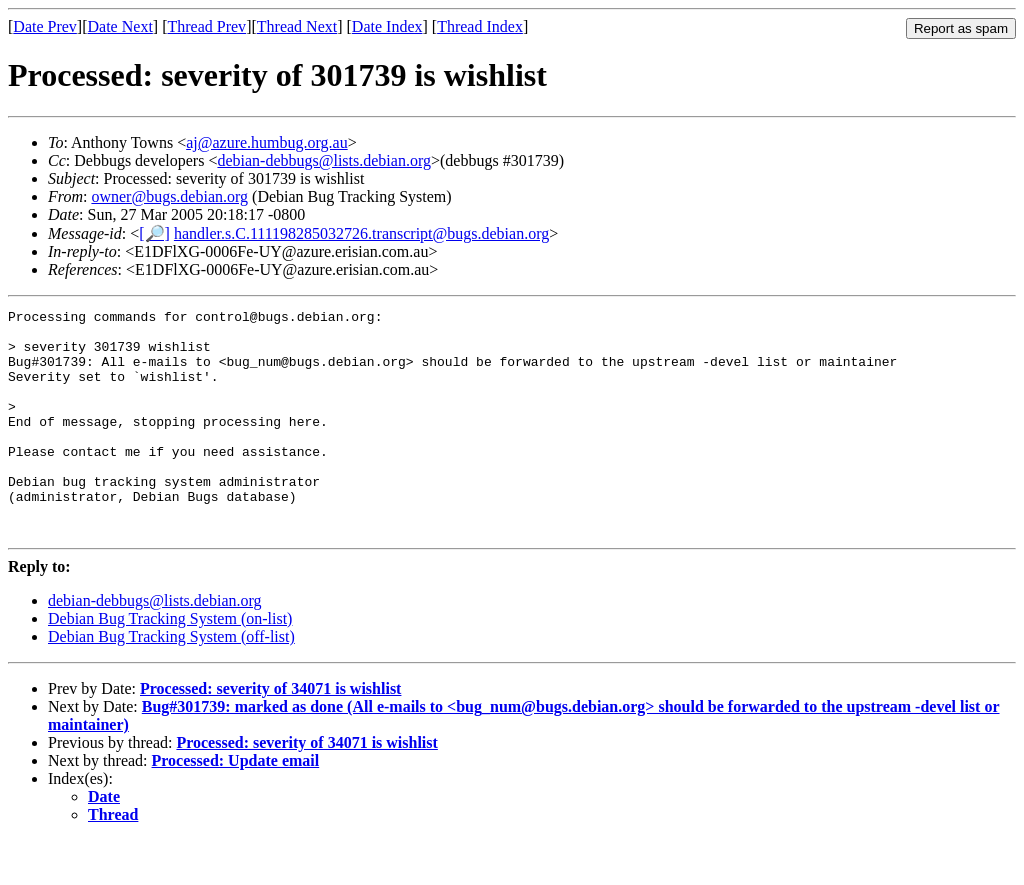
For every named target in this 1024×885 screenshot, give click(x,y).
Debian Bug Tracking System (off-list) (171, 681)
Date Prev (45, 26)
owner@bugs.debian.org (169, 196)
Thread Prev (206, 26)
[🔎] (154, 233)
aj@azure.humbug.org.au (267, 142)
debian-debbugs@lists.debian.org (324, 160)
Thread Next (297, 26)
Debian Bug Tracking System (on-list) (170, 663)
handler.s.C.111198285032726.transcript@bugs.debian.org (361, 233)
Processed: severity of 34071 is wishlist (270, 733)
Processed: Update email (236, 805)
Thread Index (480, 26)
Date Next (120, 26)
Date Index (387, 26)
